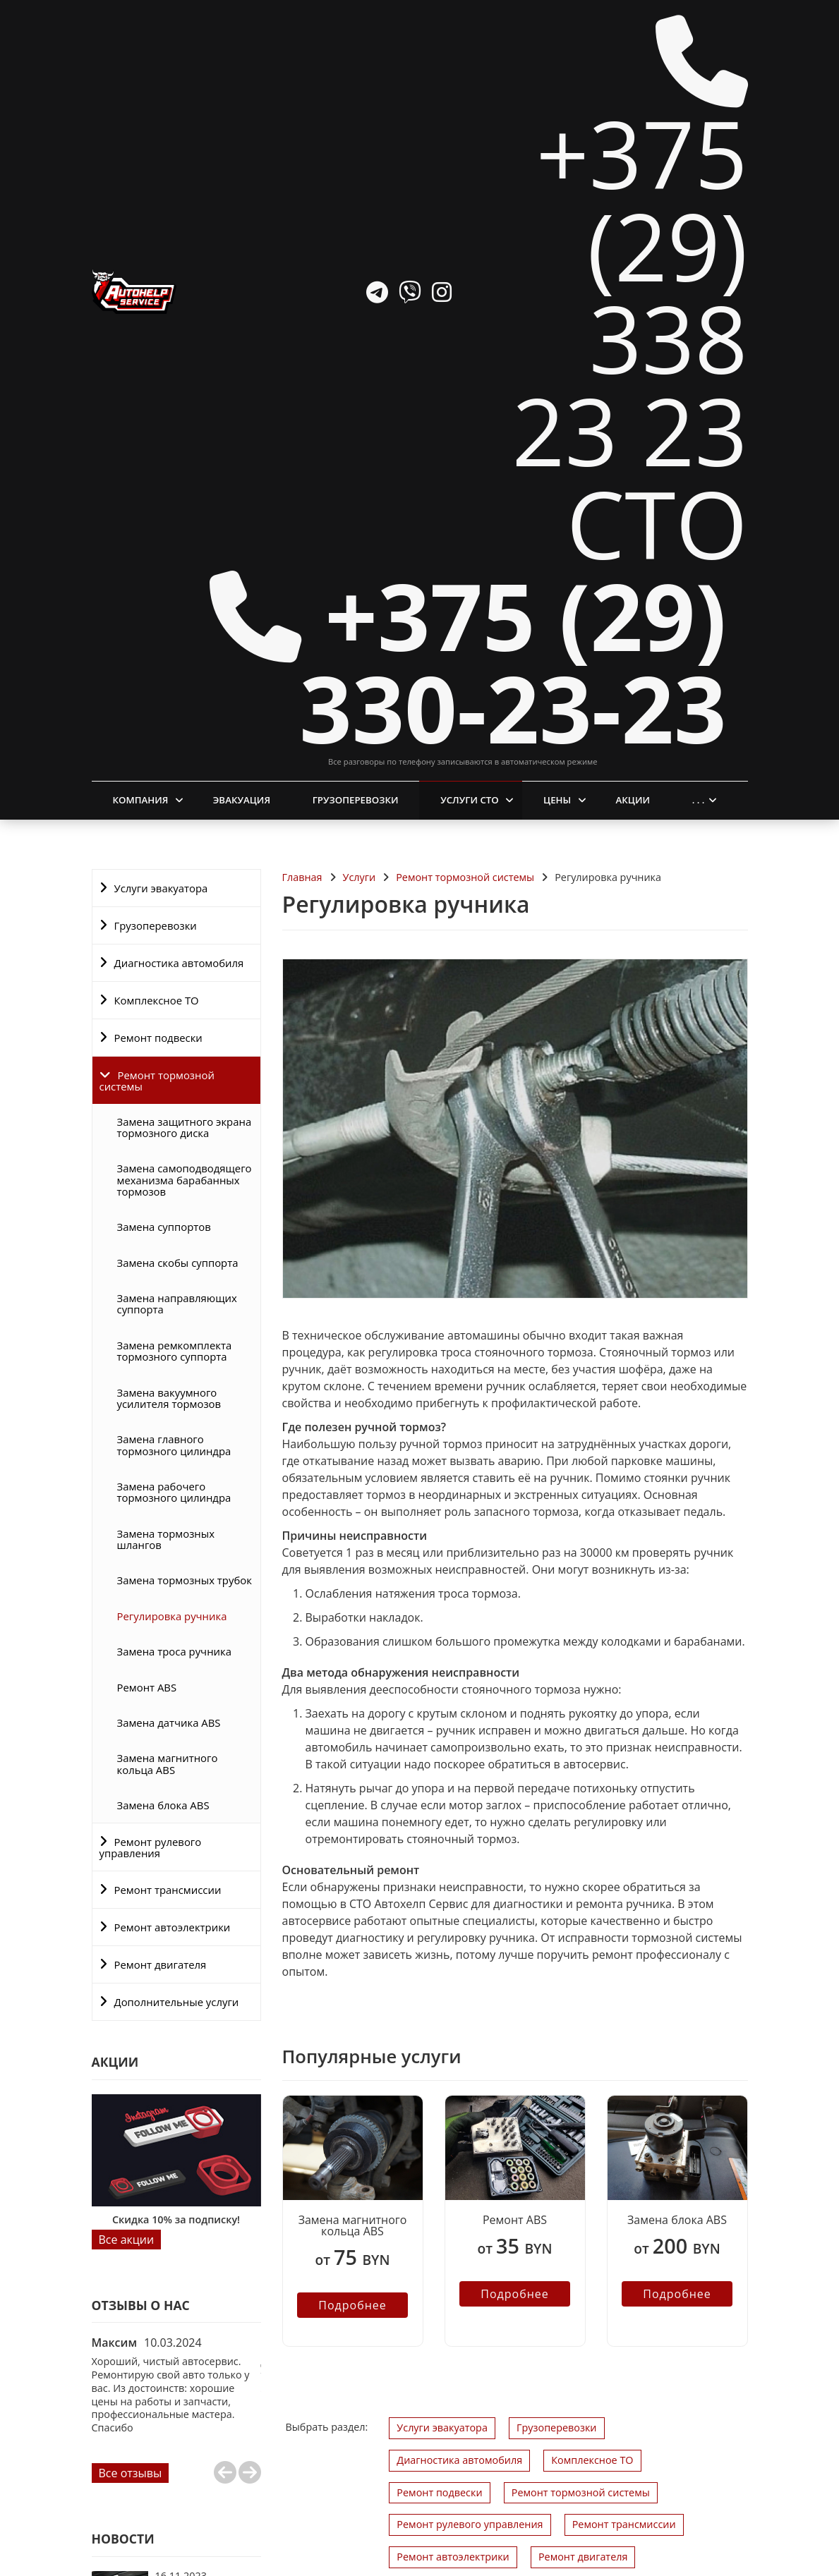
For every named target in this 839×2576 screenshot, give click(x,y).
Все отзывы (130, 2268)
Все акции (127, 2034)
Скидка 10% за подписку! (176, 2015)
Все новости (132, 2509)
